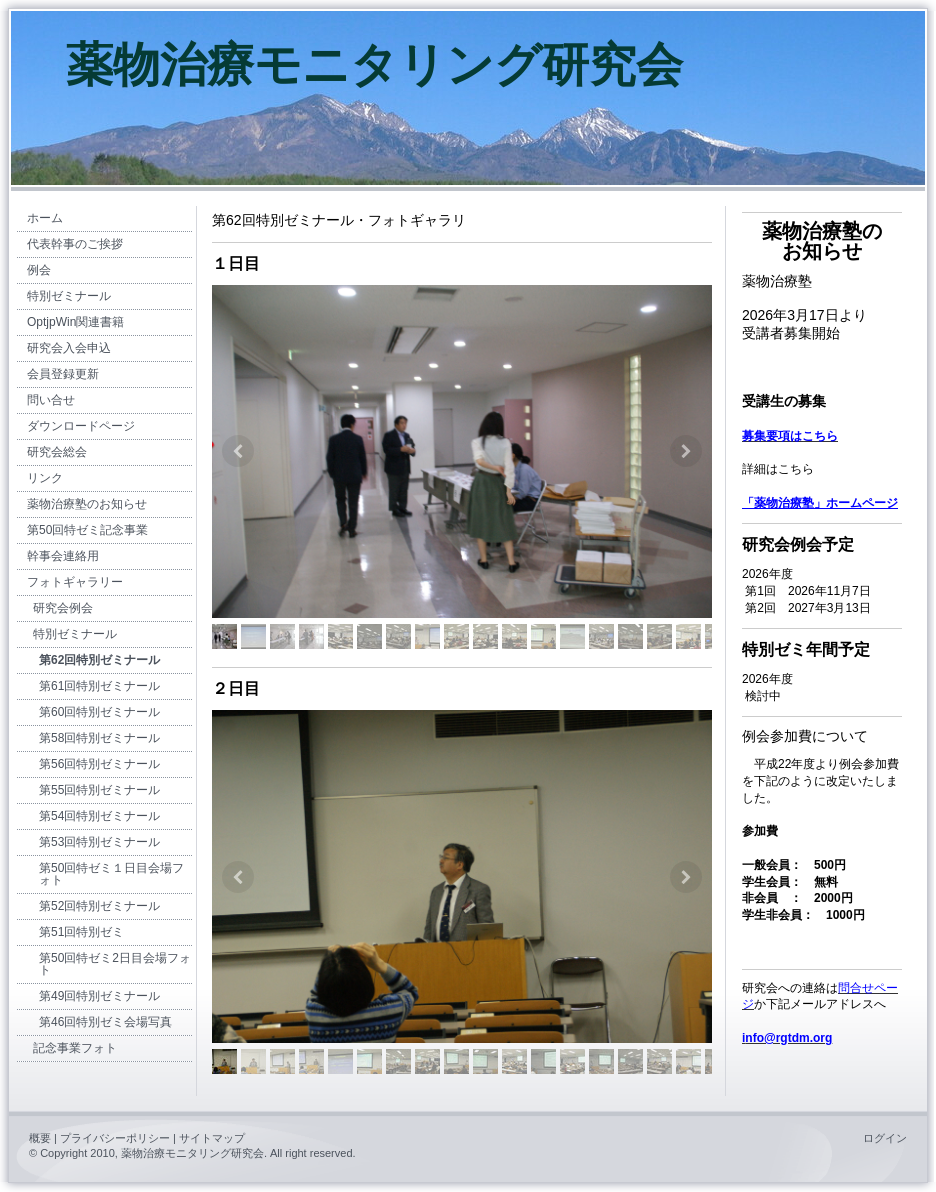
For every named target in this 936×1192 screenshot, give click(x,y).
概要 (40, 1138)
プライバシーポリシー (115, 1138)
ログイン (885, 1138)
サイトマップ (212, 1138)
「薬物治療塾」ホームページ (820, 503)
